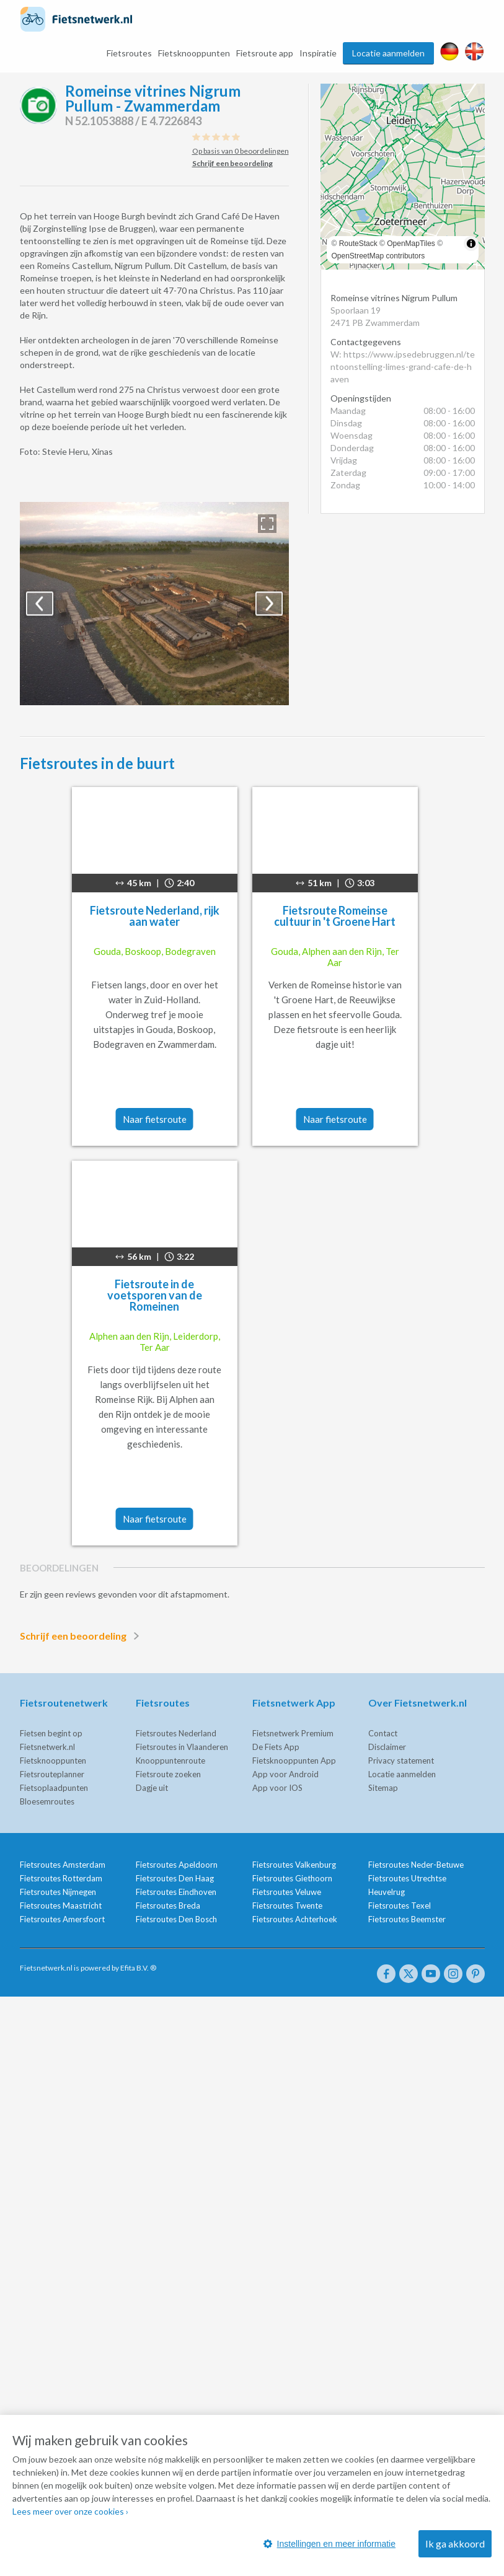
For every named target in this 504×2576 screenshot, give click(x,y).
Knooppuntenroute (170, 1760)
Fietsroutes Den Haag (175, 1878)
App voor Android (285, 1774)
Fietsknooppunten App (294, 1760)
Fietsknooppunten (194, 53)
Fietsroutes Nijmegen (58, 1892)
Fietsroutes (129, 53)
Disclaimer (387, 1747)
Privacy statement (401, 1760)
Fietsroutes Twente (287, 1905)
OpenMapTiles (411, 243)
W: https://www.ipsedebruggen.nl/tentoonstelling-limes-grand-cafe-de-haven (402, 366)
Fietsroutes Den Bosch (176, 1919)
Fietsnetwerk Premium (293, 1733)
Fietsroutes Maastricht (61, 1905)
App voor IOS (277, 1788)
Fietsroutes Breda (168, 1905)
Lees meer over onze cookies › (70, 2511)
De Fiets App (275, 1747)
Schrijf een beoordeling (82, 1636)
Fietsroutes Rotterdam (61, 1878)
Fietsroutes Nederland (176, 1733)
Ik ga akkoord (455, 2543)
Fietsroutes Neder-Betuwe (416, 1865)
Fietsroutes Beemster (407, 1919)
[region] (403, 177)
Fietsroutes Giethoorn (292, 1878)
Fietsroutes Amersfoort (62, 1919)
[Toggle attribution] (471, 243)
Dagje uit (152, 1788)
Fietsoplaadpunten (54, 1788)
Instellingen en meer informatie (329, 2544)
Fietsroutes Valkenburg (294, 1865)
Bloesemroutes (47, 1801)
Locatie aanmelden (388, 53)
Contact (382, 1733)
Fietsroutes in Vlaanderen (182, 1747)
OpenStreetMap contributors (378, 256)
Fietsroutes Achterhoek (294, 1919)
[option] (154, 603)
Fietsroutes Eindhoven (176, 1892)
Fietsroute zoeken (168, 1774)
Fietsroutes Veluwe (286, 1892)
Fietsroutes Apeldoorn (177, 1865)
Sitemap (383, 1788)
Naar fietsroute (155, 1119)
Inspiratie (318, 53)
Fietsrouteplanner (52, 1774)
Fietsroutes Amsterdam (62, 1865)
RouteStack (358, 243)
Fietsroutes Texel (399, 1905)
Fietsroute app (264, 53)
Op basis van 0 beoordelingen (240, 151)
